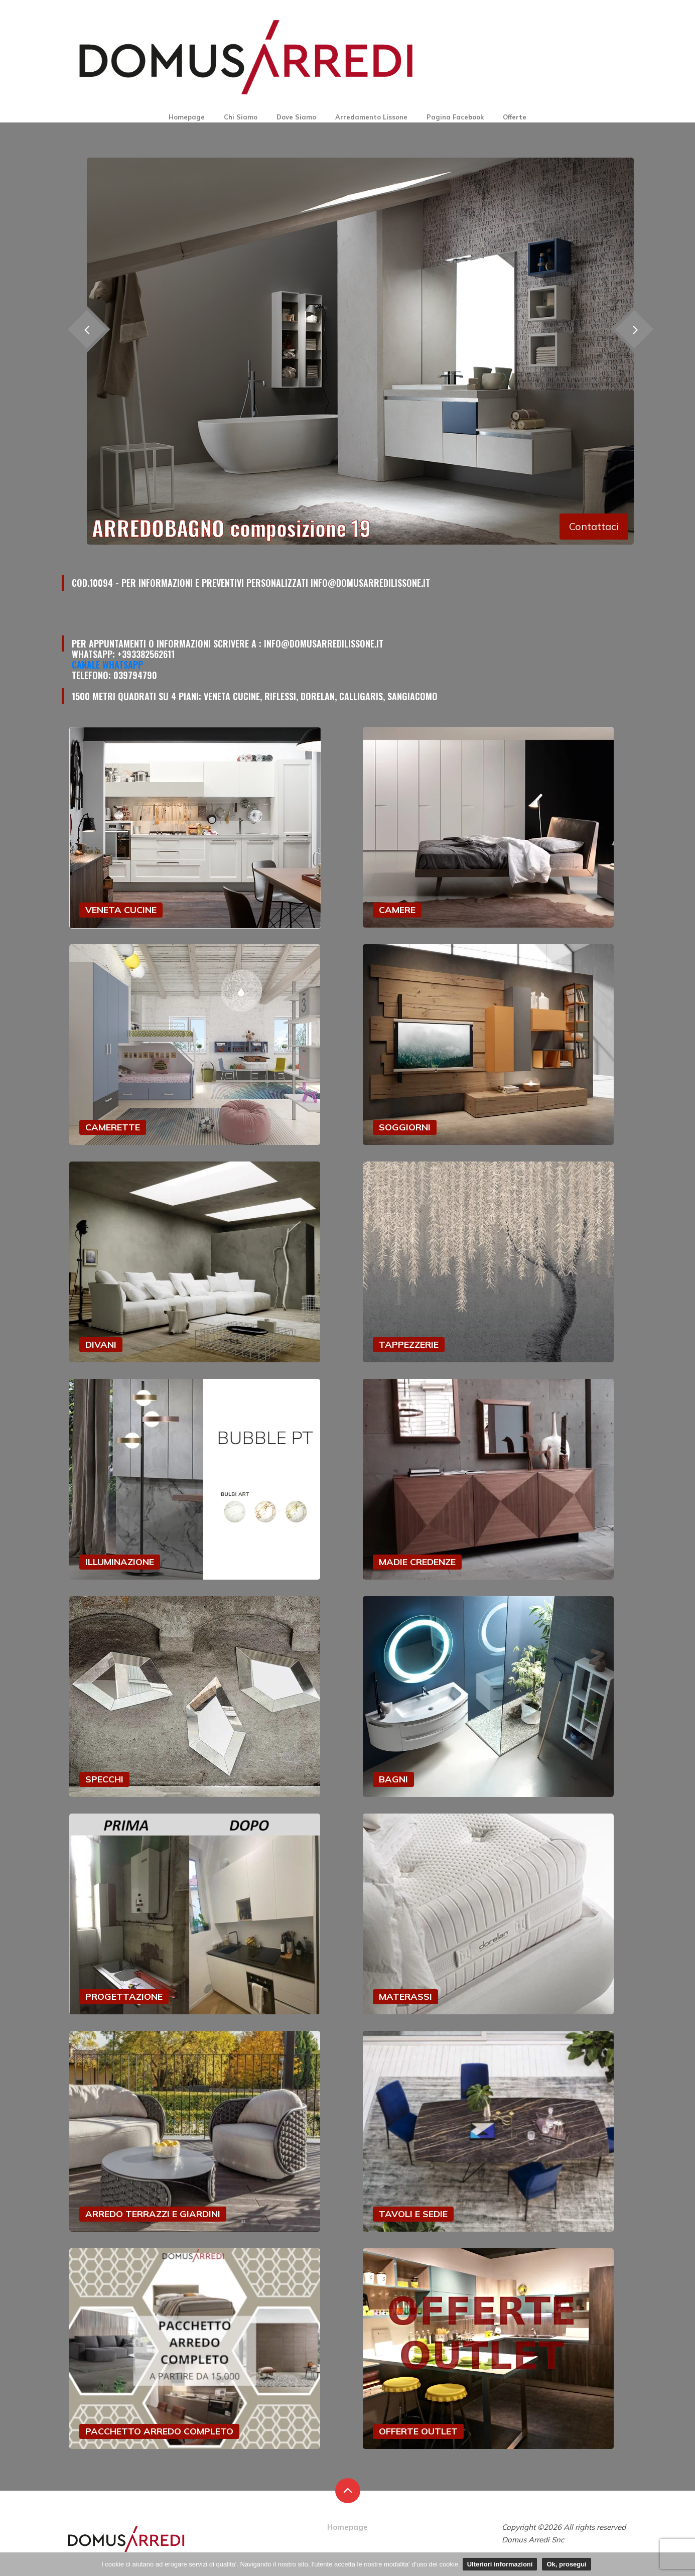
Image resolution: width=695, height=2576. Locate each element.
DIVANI (100, 1344)
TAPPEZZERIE (409, 1344)
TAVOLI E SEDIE (413, 2214)
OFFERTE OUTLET (418, 2431)
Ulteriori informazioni (500, 2564)
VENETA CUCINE (121, 910)
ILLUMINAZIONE (119, 1562)
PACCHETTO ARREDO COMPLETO (159, 2431)
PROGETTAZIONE (124, 1996)
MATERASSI (405, 1996)
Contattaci (594, 526)
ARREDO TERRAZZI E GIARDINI (152, 2214)
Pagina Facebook (455, 117)
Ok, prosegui (566, 2564)
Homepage (187, 117)
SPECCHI (104, 1779)
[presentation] (634, 329)
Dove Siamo (296, 117)
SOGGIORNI (405, 1127)
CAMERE (397, 910)
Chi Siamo (240, 117)
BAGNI (393, 1779)
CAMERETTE (112, 1127)
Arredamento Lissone (371, 117)
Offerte (514, 117)
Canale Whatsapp (107, 664)
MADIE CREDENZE (417, 1562)
